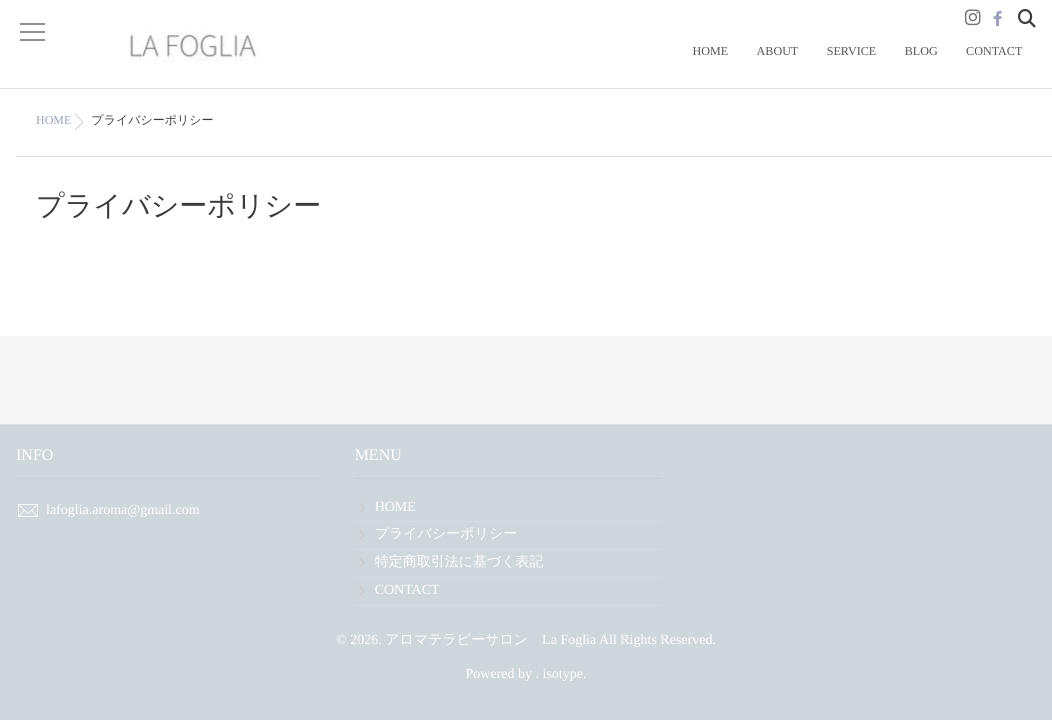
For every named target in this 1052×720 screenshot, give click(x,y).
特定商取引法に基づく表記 (459, 562)
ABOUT (818, 66)
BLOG (939, 66)
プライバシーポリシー (446, 534)
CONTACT (1000, 66)
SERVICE (880, 66)
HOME (762, 66)
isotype (563, 674)
